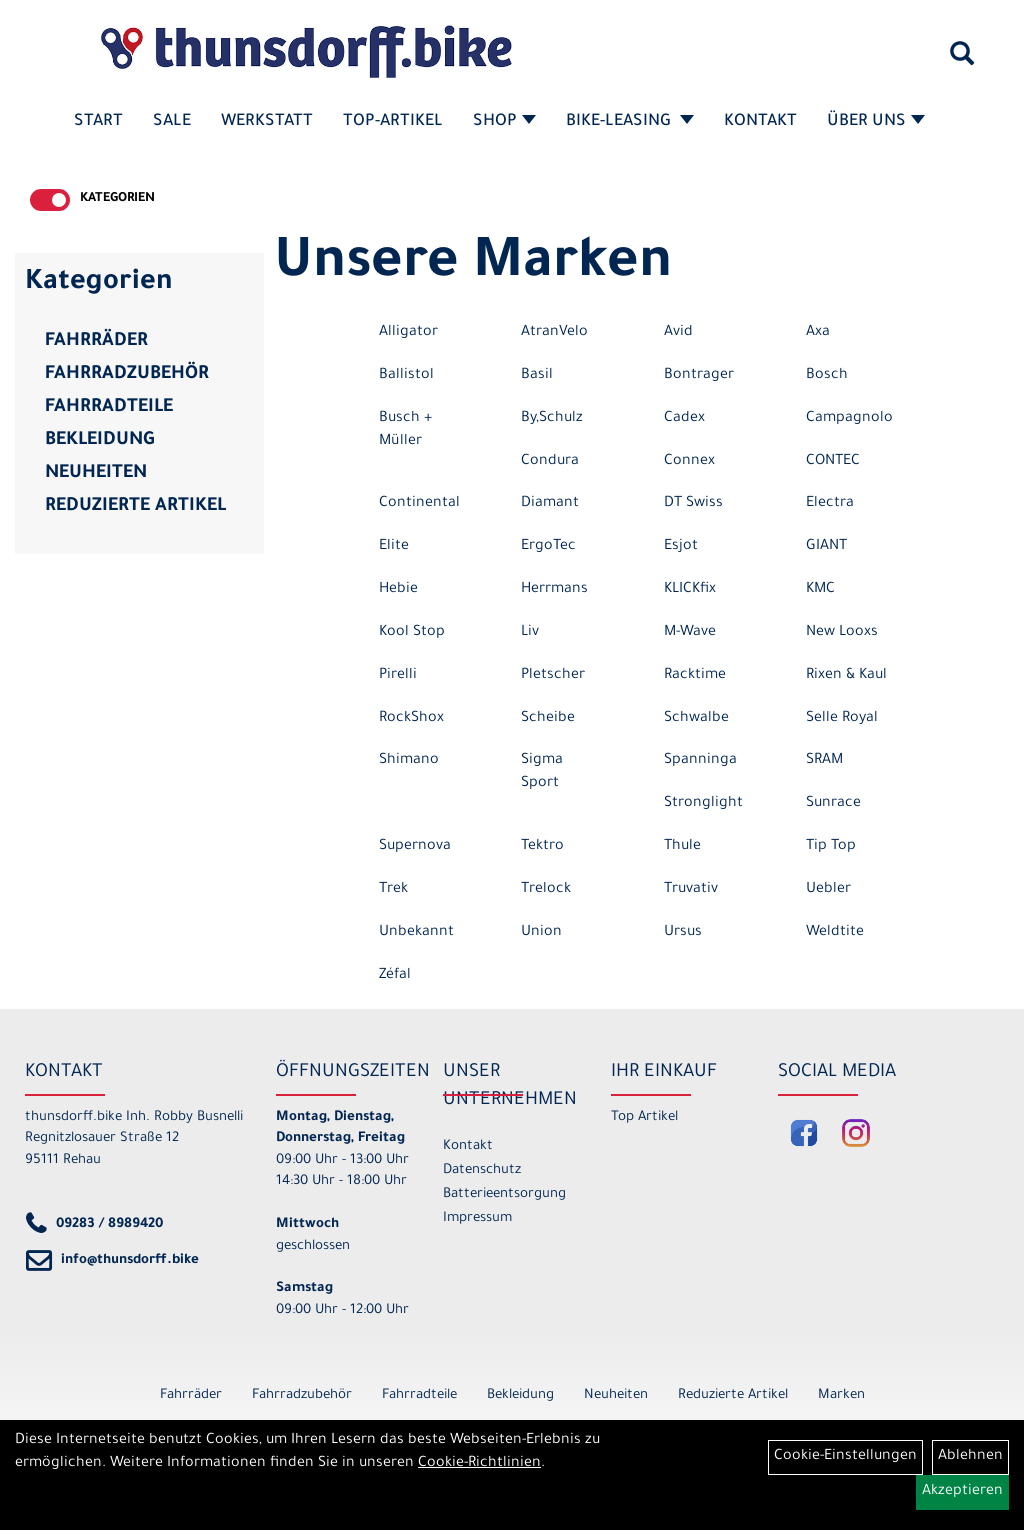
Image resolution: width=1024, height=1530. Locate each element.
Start (98, 122)
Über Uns (876, 122)
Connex (689, 462)
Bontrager (699, 376)
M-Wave (690, 633)
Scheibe (548, 719)
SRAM (824, 761)
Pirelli (398, 676)
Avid (678, 333)
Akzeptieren (962, 1492)
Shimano (409, 761)
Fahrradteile (109, 408)
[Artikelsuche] (962, 61)
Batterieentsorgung (504, 1194)
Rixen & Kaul (846, 676)
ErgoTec (548, 547)
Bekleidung (99, 441)
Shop (504, 122)
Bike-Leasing (630, 122)
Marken (841, 1395)
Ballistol (406, 376)
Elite (394, 547)
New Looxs (842, 633)
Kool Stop (412, 633)
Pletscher (553, 676)
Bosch (827, 376)
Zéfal (395, 976)
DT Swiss (693, 504)
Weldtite (835, 933)
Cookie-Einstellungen (845, 1457)
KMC (820, 590)
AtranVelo (554, 333)
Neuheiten (96, 474)
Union (541, 933)
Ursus (683, 933)
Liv (530, 633)
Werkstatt (267, 122)
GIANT (826, 547)
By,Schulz (552, 419)
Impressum (477, 1218)
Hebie (398, 590)
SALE (172, 122)
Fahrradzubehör (127, 375)
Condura (550, 462)
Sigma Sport (542, 772)
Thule (682, 847)
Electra (830, 504)
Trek (393, 890)
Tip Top (831, 847)
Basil (537, 376)
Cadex (684, 419)
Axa (818, 333)
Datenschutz (482, 1170)
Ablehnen (970, 1457)
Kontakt (760, 122)
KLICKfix (690, 590)
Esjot (681, 547)
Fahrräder (96, 342)
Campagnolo (849, 419)
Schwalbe (696, 719)
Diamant (550, 504)
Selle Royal (842, 719)
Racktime (695, 676)
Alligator (408, 333)
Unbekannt (416, 933)
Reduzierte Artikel (135, 507)
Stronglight (703, 804)
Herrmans (554, 590)
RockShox (411, 719)
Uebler (828, 890)
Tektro (542, 847)
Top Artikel (644, 1117)
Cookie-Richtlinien (479, 1464)
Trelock (546, 890)
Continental (419, 504)
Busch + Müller (405, 430)
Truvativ (691, 890)
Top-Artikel (393, 122)
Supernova (415, 847)
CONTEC (833, 462)
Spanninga (700, 761)
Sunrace (833, 804)
